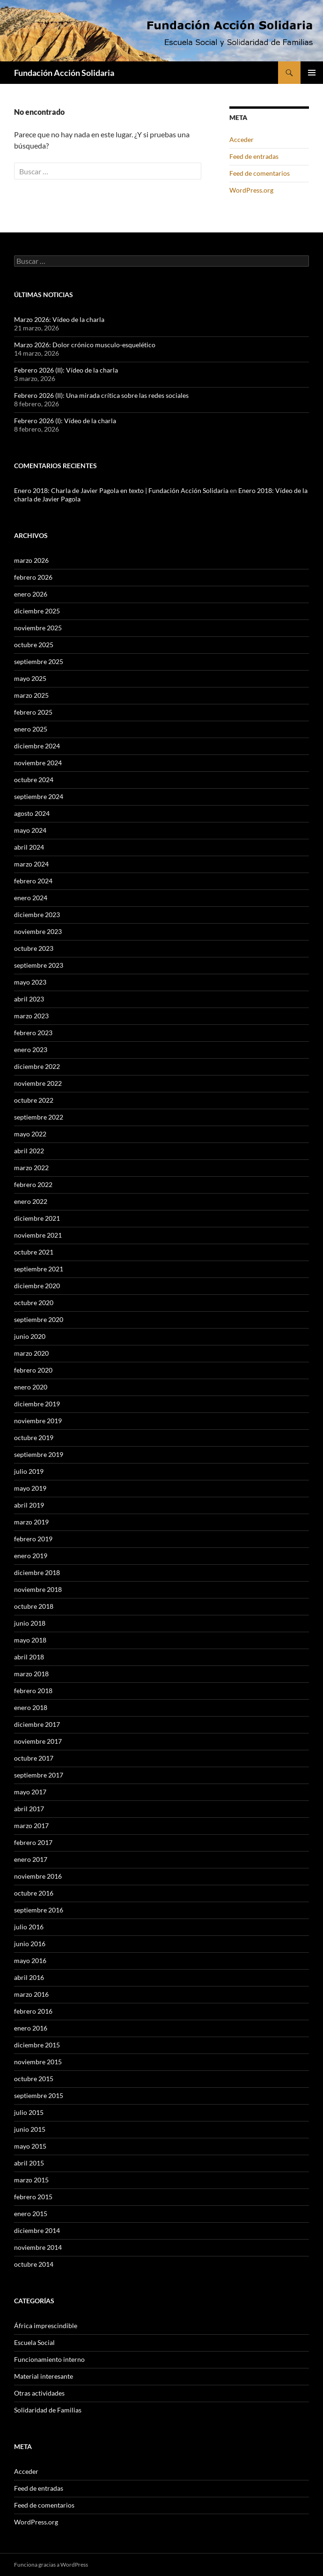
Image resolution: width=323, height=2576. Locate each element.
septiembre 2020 (38, 1319)
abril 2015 (29, 2163)
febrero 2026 (33, 577)
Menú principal (312, 72)
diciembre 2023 (37, 914)
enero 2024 (30, 898)
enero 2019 (30, 1556)
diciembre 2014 (37, 2230)
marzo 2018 (31, 1674)
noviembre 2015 (38, 2062)
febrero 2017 (33, 1842)
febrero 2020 (33, 1370)
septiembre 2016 (38, 1910)
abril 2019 (29, 1505)
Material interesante (43, 2376)
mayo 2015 (30, 2146)
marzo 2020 (31, 1353)
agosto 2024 (32, 813)
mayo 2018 (30, 1640)
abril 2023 (29, 999)
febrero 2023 (33, 1033)
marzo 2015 (31, 2180)
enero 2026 (30, 594)
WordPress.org (251, 190)
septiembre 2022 (38, 1117)
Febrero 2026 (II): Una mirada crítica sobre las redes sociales (101, 395)
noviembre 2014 (38, 2247)
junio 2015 (29, 2129)
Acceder (241, 139)
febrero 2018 (33, 1691)
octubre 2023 (33, 948)
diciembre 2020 (37, 1286)
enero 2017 (30, 1859)
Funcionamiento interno (49, 2359)
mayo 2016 (30, 1960)
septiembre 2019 (38, 1454)
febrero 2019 (33, 1539)
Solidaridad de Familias (47, 2410)
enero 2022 (30, 1201)
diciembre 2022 (37, 1066)
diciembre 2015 (37, 2045)
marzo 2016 (31, 1994)
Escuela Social (34, 2342)
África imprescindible (45, 2326)
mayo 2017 (30, 1792)
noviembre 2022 (38, 1083)
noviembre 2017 (38, 1741)
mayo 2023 (30, 982)
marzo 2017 (31, 1825)
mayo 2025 (30, 678)
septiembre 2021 (38, 1269)
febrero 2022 (33, 1184)
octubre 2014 (33, 2264)
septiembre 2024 (38, 796)
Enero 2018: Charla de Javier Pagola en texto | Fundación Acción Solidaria (121, 490)
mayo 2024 (30, 830)
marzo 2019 (31, 1522)
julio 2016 (29, 1927)
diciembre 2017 (37, 1724)
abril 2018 (29, 1657)
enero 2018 (30, 1707)
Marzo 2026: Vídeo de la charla (59, 319)
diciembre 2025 (37, 611)
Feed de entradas (254, 156)
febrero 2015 (33, 2197)
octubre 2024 (33, 780)
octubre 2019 (33, 1437)
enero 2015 (30, 2214)
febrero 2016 (33, 2011)
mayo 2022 (30, 1134)
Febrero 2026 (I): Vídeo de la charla (65, 421)
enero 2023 (30, 1049)
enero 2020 (30, 1387)
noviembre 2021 (38, 1235)
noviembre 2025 (38, 628)
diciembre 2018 (37, 1572)
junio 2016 (29, 1944)
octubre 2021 (33, 1252)
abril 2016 (29, 1977)
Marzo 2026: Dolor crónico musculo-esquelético (84, 345)
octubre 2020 (33, 1303)
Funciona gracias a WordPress (51, 2564)
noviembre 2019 (38, 1421)
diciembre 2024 (37, 746)
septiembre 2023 (38, 965)
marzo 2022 (31, 1168)
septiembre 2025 (38, 661)
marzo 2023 (31, 1016)
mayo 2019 (30, 1488)
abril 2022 (29, 1151)
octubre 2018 (33, 1606)
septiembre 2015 (38, 2095)
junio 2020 (29, 1336)
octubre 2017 (33, 1758)
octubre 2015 (33, 2079)
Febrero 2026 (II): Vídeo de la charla (66, 370)
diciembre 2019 (37, 1404)
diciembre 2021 (37, 1218)
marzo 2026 (31, 560)
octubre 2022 (33, 1100)
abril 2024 (29, 847)
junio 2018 (29, 1623)
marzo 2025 (31, 695)
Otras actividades (39, 2393)
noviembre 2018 (38, 1589)
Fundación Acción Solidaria (64, 72)
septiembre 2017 (38, 1775)
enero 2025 (30, 729)
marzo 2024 (31, 864)
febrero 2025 (33, 712)
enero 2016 (30, 2028)
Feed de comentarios (259, 173)
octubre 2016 (33, 1893)
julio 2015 (29, 2112)
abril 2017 (29, 1809)
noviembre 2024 (38, 763)
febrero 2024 (33, 881)
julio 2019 (29, 1471)
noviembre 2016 (38, 1876)
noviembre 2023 (38, 931)
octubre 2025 (33, 645)
